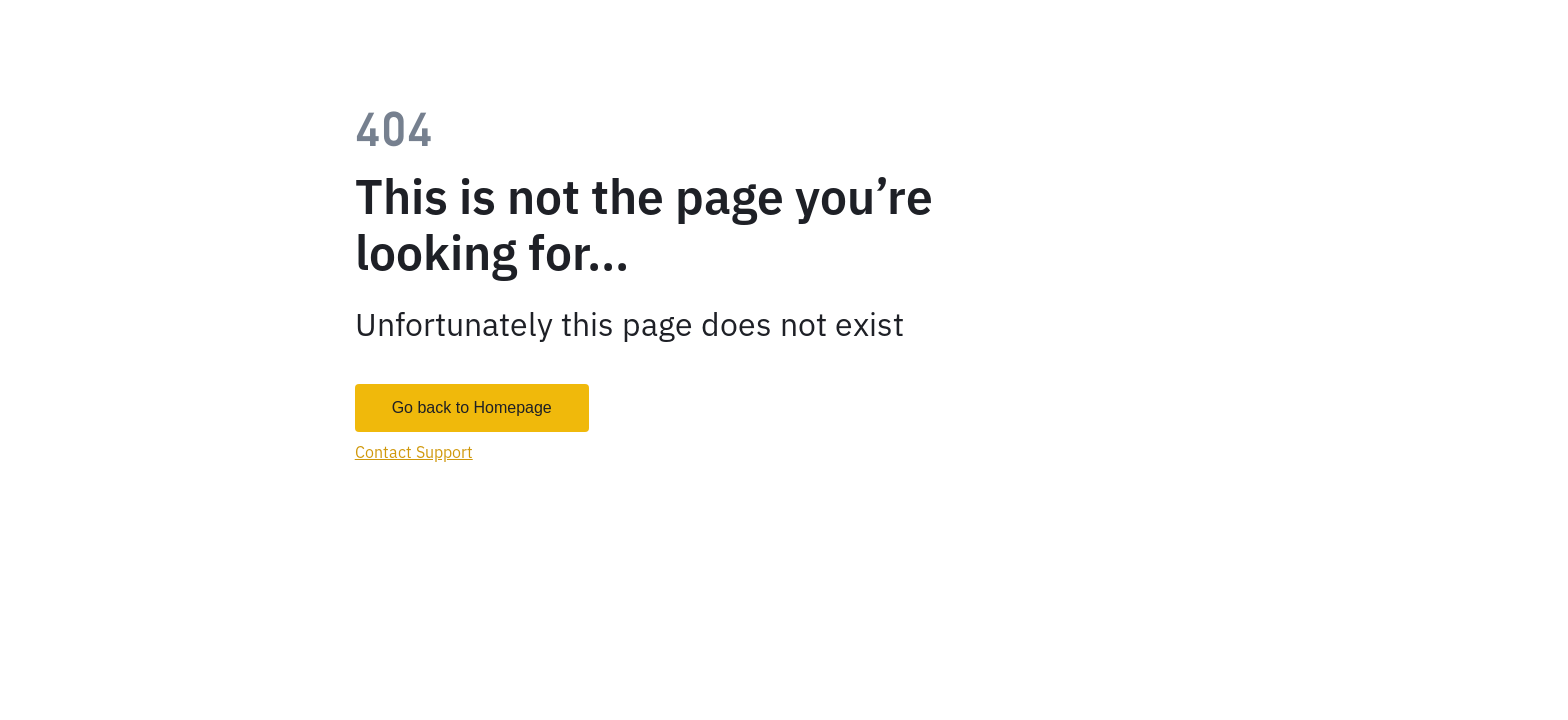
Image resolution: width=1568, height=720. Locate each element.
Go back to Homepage (472, 407)
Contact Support (414, 452)
